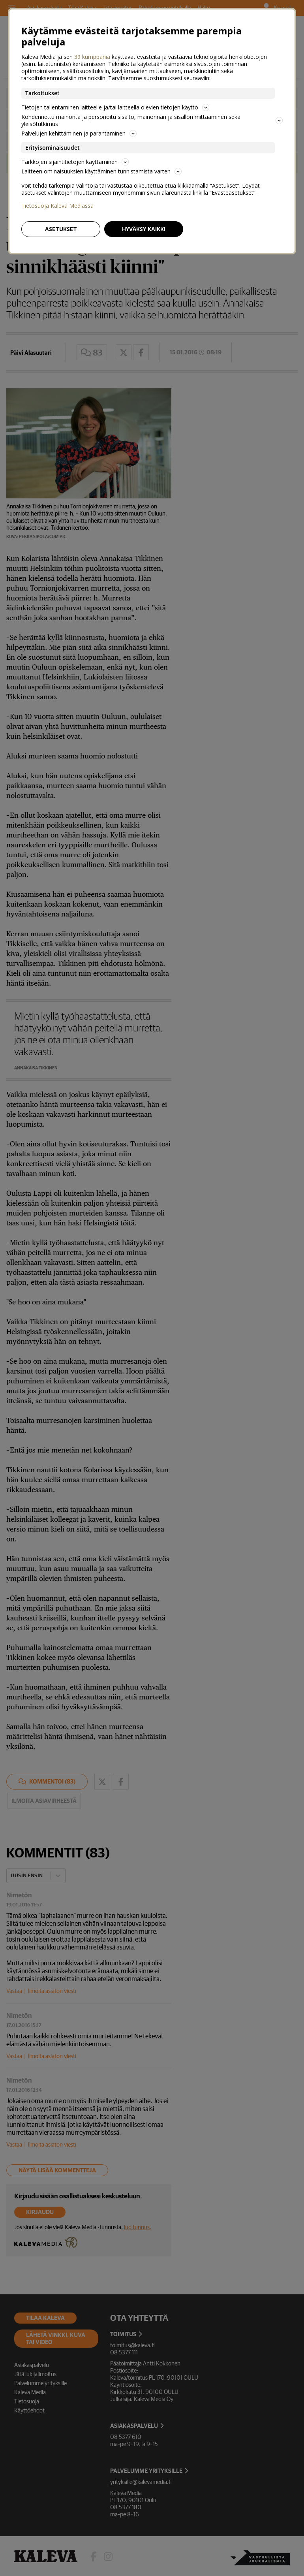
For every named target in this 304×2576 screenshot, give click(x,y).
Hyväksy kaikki (143, 229)
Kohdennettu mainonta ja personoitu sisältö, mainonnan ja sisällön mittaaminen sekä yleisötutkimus (152, 120)
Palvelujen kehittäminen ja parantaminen (79, 133)
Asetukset (61, 229)
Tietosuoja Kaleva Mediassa (57, 205)
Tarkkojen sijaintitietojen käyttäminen (75, 162)
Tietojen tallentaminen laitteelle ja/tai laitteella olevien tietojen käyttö (115, 107)
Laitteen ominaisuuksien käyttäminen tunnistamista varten (101, 171)
